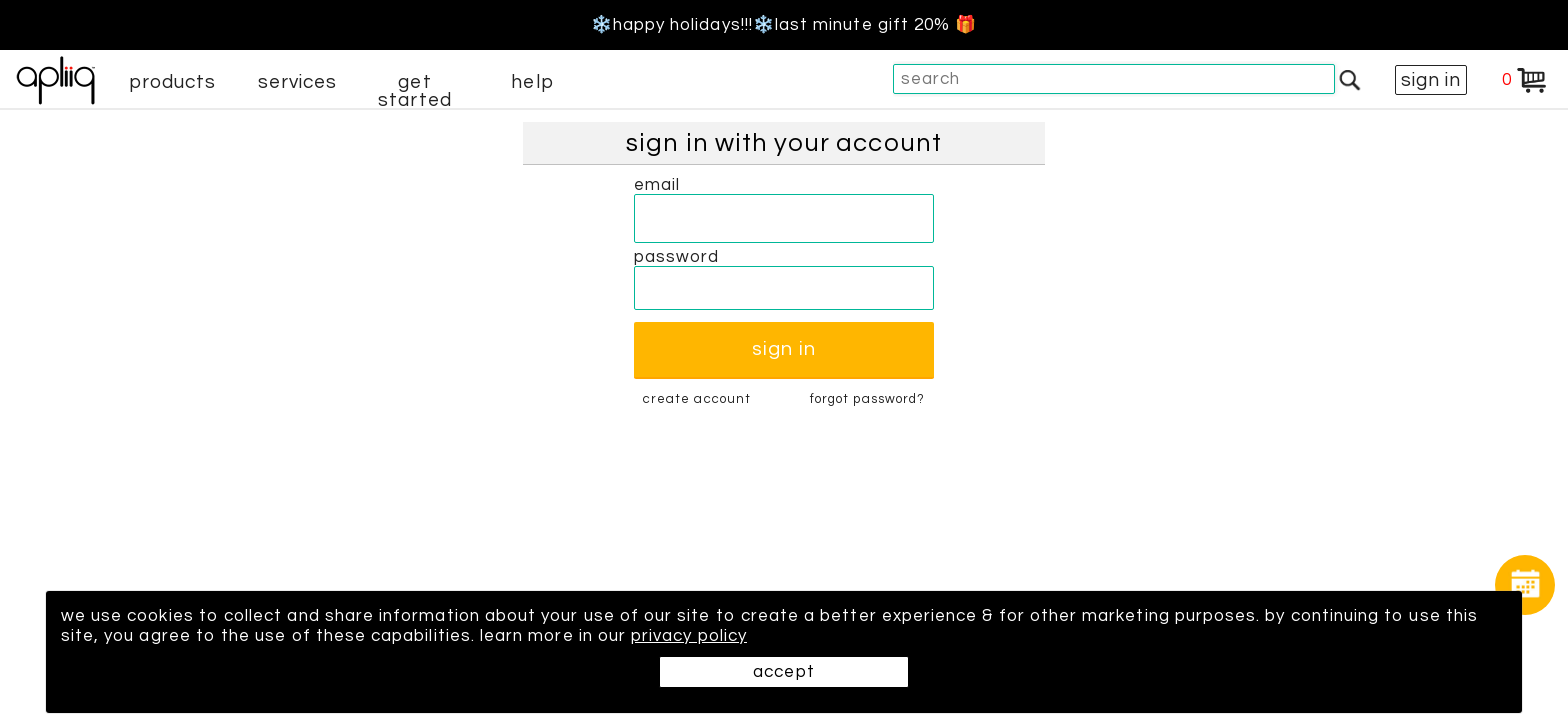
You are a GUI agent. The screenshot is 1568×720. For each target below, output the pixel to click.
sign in (1431, 80)
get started (414, 91)
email (657, 185)
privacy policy (689, 636)
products (173, 82)
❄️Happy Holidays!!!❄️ (683, 25)
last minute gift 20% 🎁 (876, 25)
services (298, 82)
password (677, 257)
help (532, 82)
